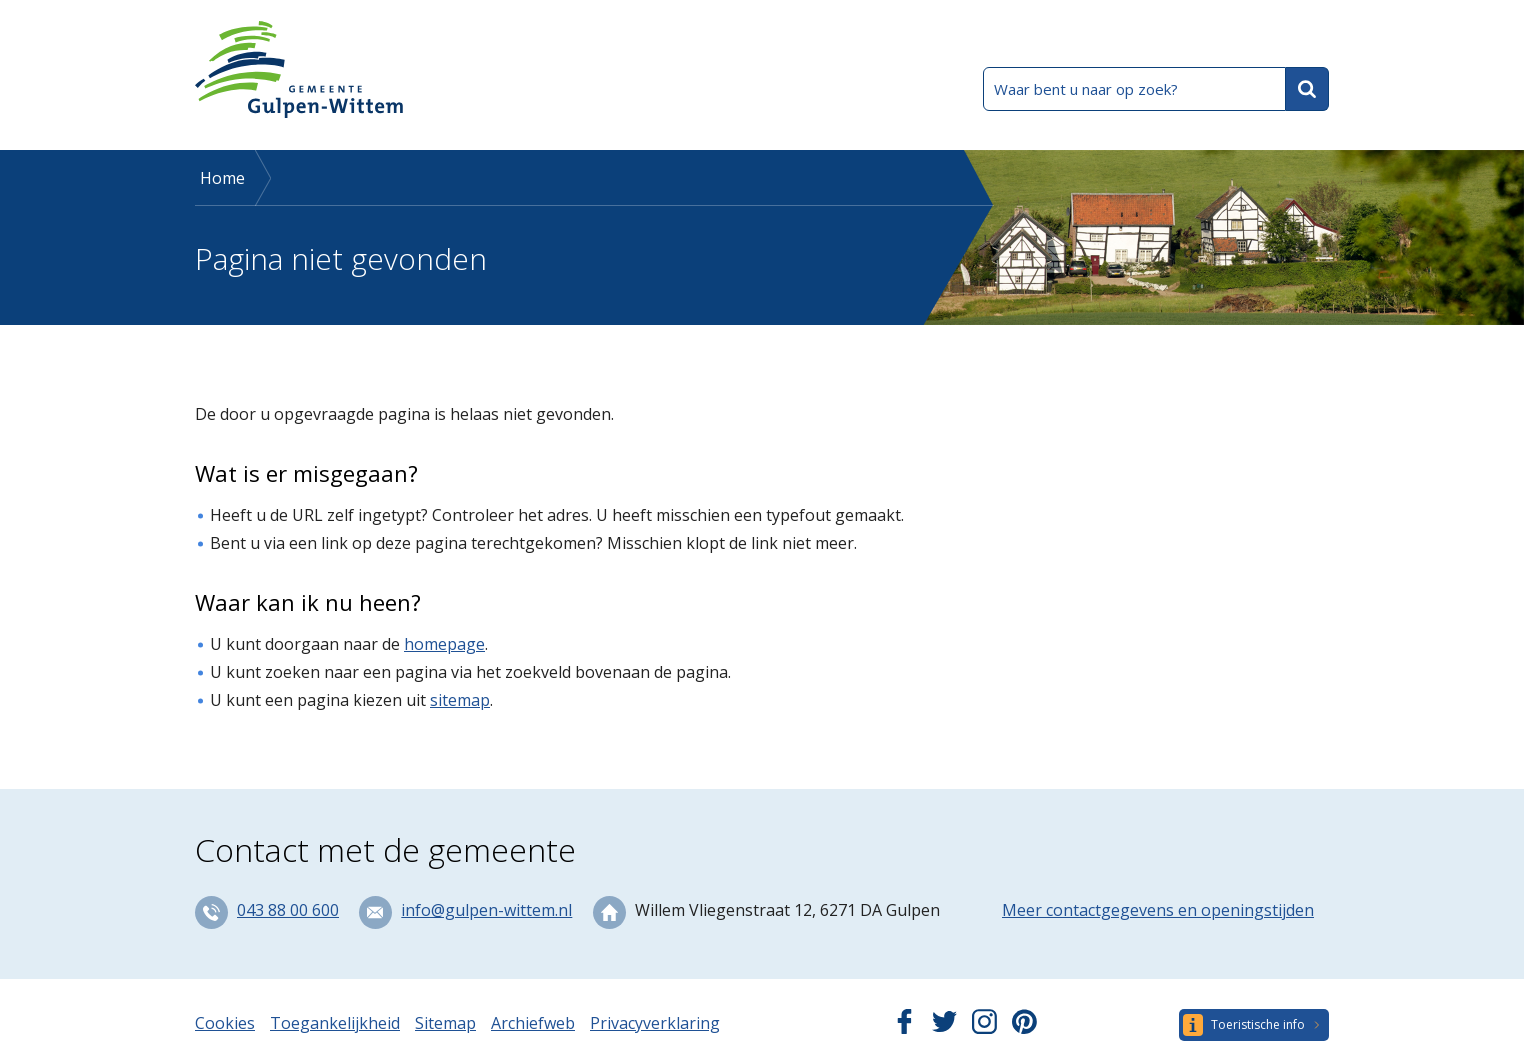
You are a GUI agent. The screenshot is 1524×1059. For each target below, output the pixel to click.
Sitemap (445, 1023)
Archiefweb (533, 1023)
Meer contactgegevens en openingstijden (1158, 910)
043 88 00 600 (288, 910)
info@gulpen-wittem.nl (486, 910)
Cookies (225, 1023)
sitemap (460, 700)
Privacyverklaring (655, 1023)
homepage (444, 644)
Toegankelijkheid (335, 1023)
